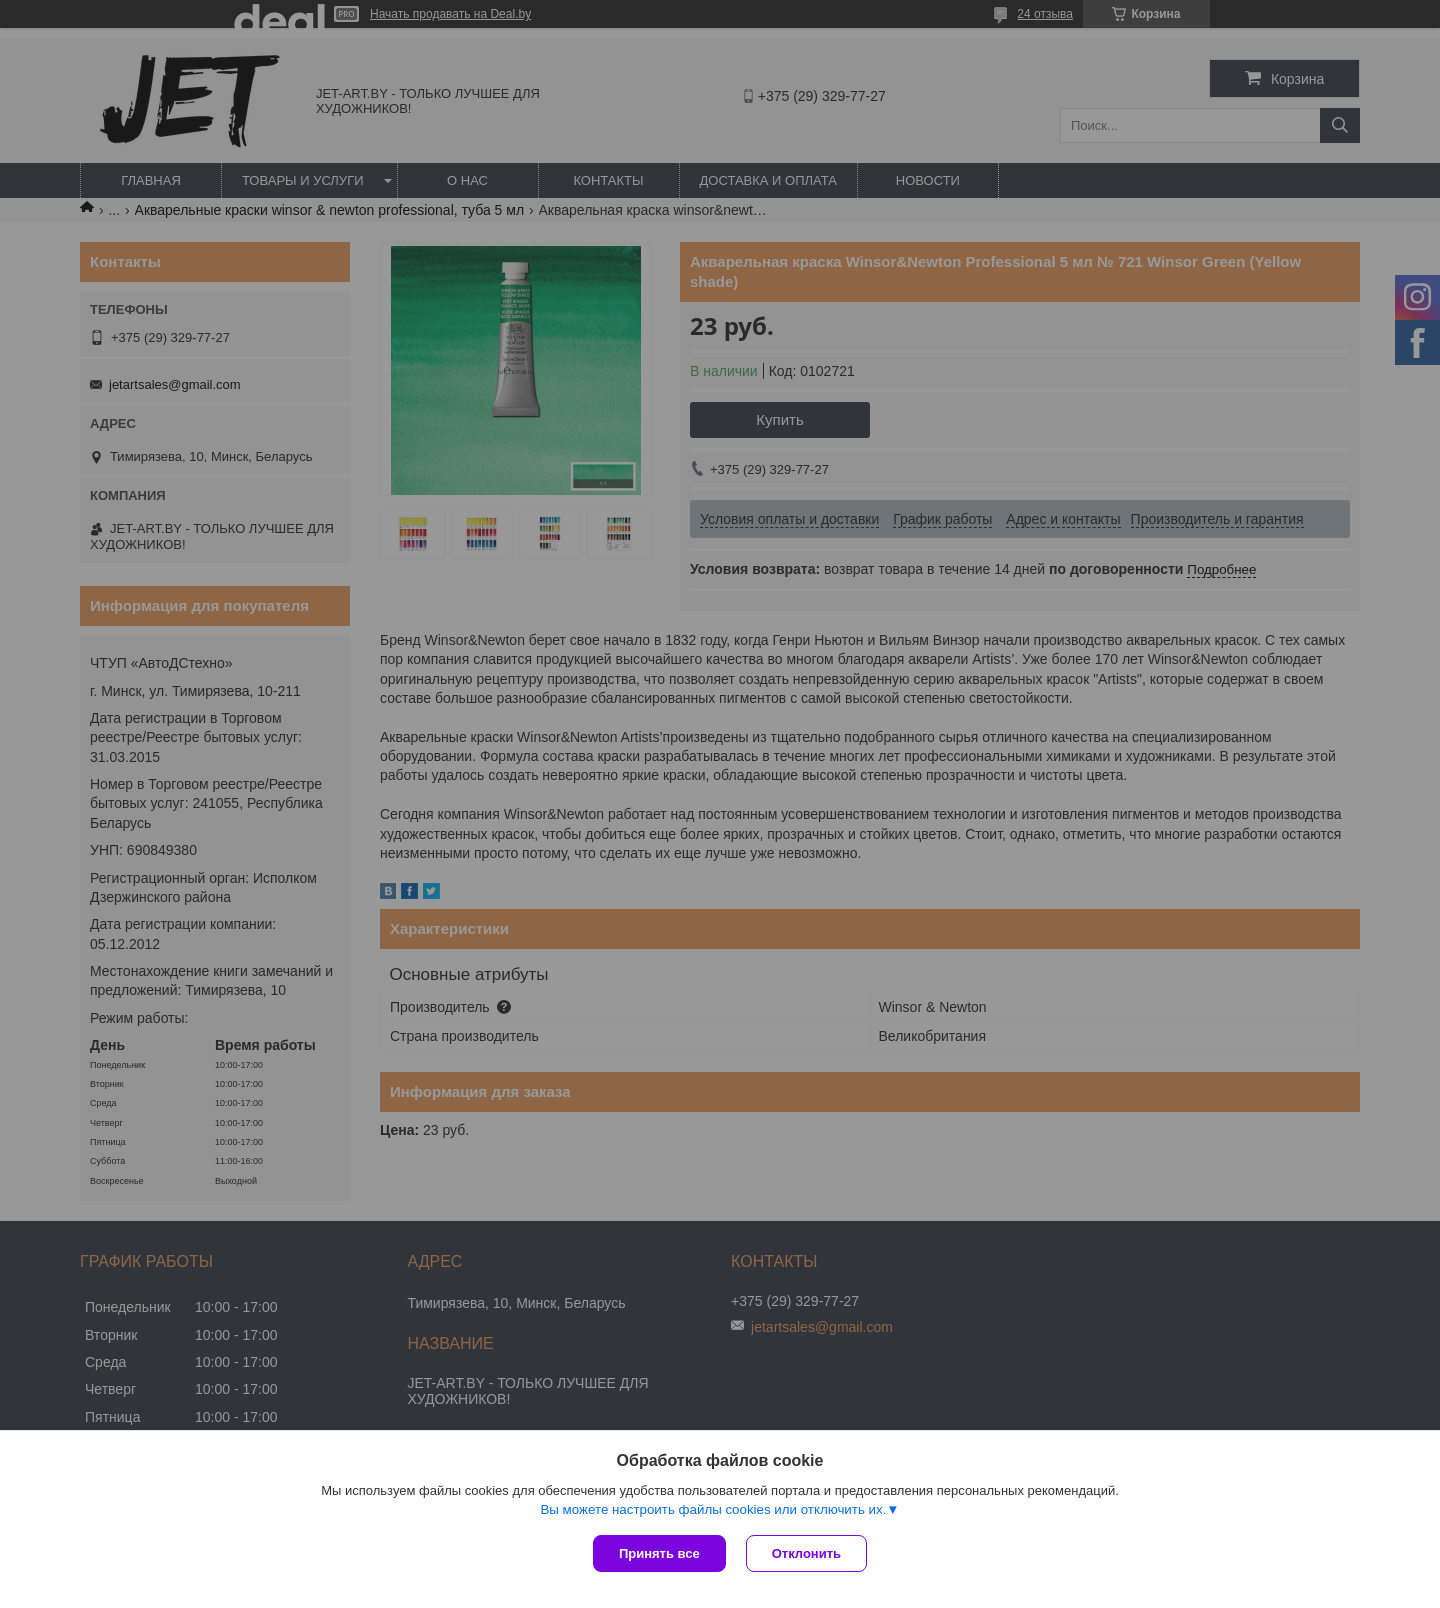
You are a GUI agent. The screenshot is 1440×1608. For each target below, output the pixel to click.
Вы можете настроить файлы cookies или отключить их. (713, 1509)
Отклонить (806, 1553)
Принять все (659, 1553)
